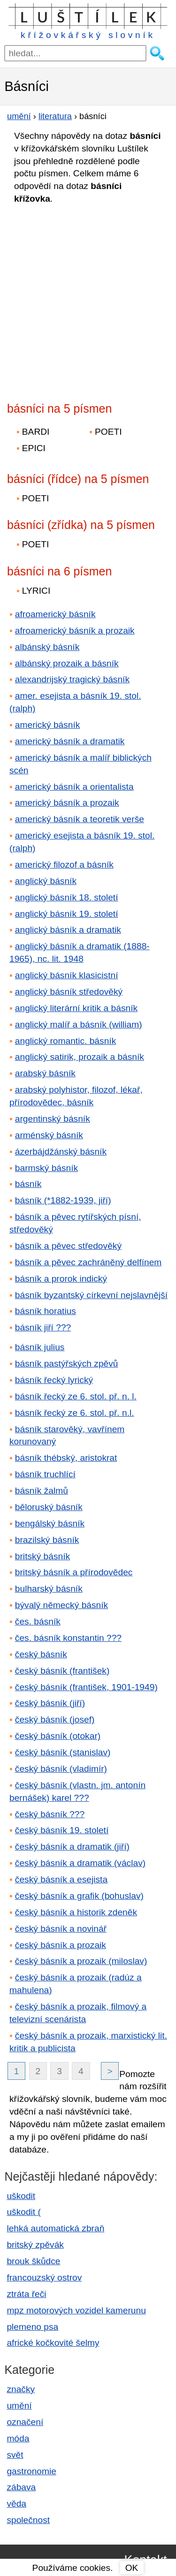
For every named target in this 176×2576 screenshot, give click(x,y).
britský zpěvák (35, 2245)
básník (28, 1184)
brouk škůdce (33, 2261)
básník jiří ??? (43, 1327)
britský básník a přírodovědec (74, 1572)
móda (18, 2438)
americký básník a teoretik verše (79, 819)
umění (19, 2405)
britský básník (42, 1556)
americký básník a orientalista (74, 787)
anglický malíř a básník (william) (78, 1024)
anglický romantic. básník (65, 1041)
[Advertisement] (88, 300)
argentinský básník (52, 1119)
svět (15, 2455)
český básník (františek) (62, 1671)
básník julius (40, 1347)
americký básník (47, 725)
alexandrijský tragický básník (72, 679)
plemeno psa (32, 2327)
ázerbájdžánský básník (61, 1151)
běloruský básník (49, 1507)
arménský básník (49, 1135)
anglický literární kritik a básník (76, 1008)
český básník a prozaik (60, 1945)
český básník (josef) (55, 1719)
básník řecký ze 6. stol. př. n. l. (76, 1396)
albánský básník (47, 647)
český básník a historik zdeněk (76, 1912)
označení (25, 2422)
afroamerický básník (55, 614)
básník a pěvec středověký (68, 1246)
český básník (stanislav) (63, 1752)
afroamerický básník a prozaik (75, 630)
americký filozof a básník (64, 864)
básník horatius (45, 1311)
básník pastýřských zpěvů (66, 1363)
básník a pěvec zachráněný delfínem (88, 1262)
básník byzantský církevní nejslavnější (91, 1295)
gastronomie (31, 2471)
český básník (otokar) (57, 1736)
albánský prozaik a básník (67, 663)
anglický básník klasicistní (66, 975)
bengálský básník (49, 1523)
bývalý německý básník (61, 1605)
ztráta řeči (26, 2294)
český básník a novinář (61, 1929)
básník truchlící (45, 1474)
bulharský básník (49, 1589)
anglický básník (46, 881)
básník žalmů (41, 1491)
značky (21, 2389)
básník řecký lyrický (54, 1380)
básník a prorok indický (61, 1279)
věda (16, 2503)
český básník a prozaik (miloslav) (81, 1961)
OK (131, 2568)
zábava (21, 2487)
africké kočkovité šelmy (53, 2343)
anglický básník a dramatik (68, 930)
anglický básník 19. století (66, 914)
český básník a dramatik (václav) (80, 1863)
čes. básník (38, 1621)
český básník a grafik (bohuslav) (79, 1896)
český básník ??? (49, 1814)
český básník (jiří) (50, 1703)
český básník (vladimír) (61, 1769)
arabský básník (45, 1073)
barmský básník (46, 1168)
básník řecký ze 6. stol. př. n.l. (74, 1413)
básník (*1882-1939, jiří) (63, 1200)
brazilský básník (47, 1540)
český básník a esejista (61, 1879)
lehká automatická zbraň (55, 2228)
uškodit (21, 2196)
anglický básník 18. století (66, 897)
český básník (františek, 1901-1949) (86, 1687)
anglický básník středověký (68, 992)
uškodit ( (24, 2212)
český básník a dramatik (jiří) (72, 1846)
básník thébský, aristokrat (66, 1458)
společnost (28, 2520)
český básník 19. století (61, 1830)
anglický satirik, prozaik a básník (79, 1057)
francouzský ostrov (44, 2277)
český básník (41, 1654)
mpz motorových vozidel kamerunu (76, 2310)
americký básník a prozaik (67, 803)
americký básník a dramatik (70, 741)
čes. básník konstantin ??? (68, 1638)
